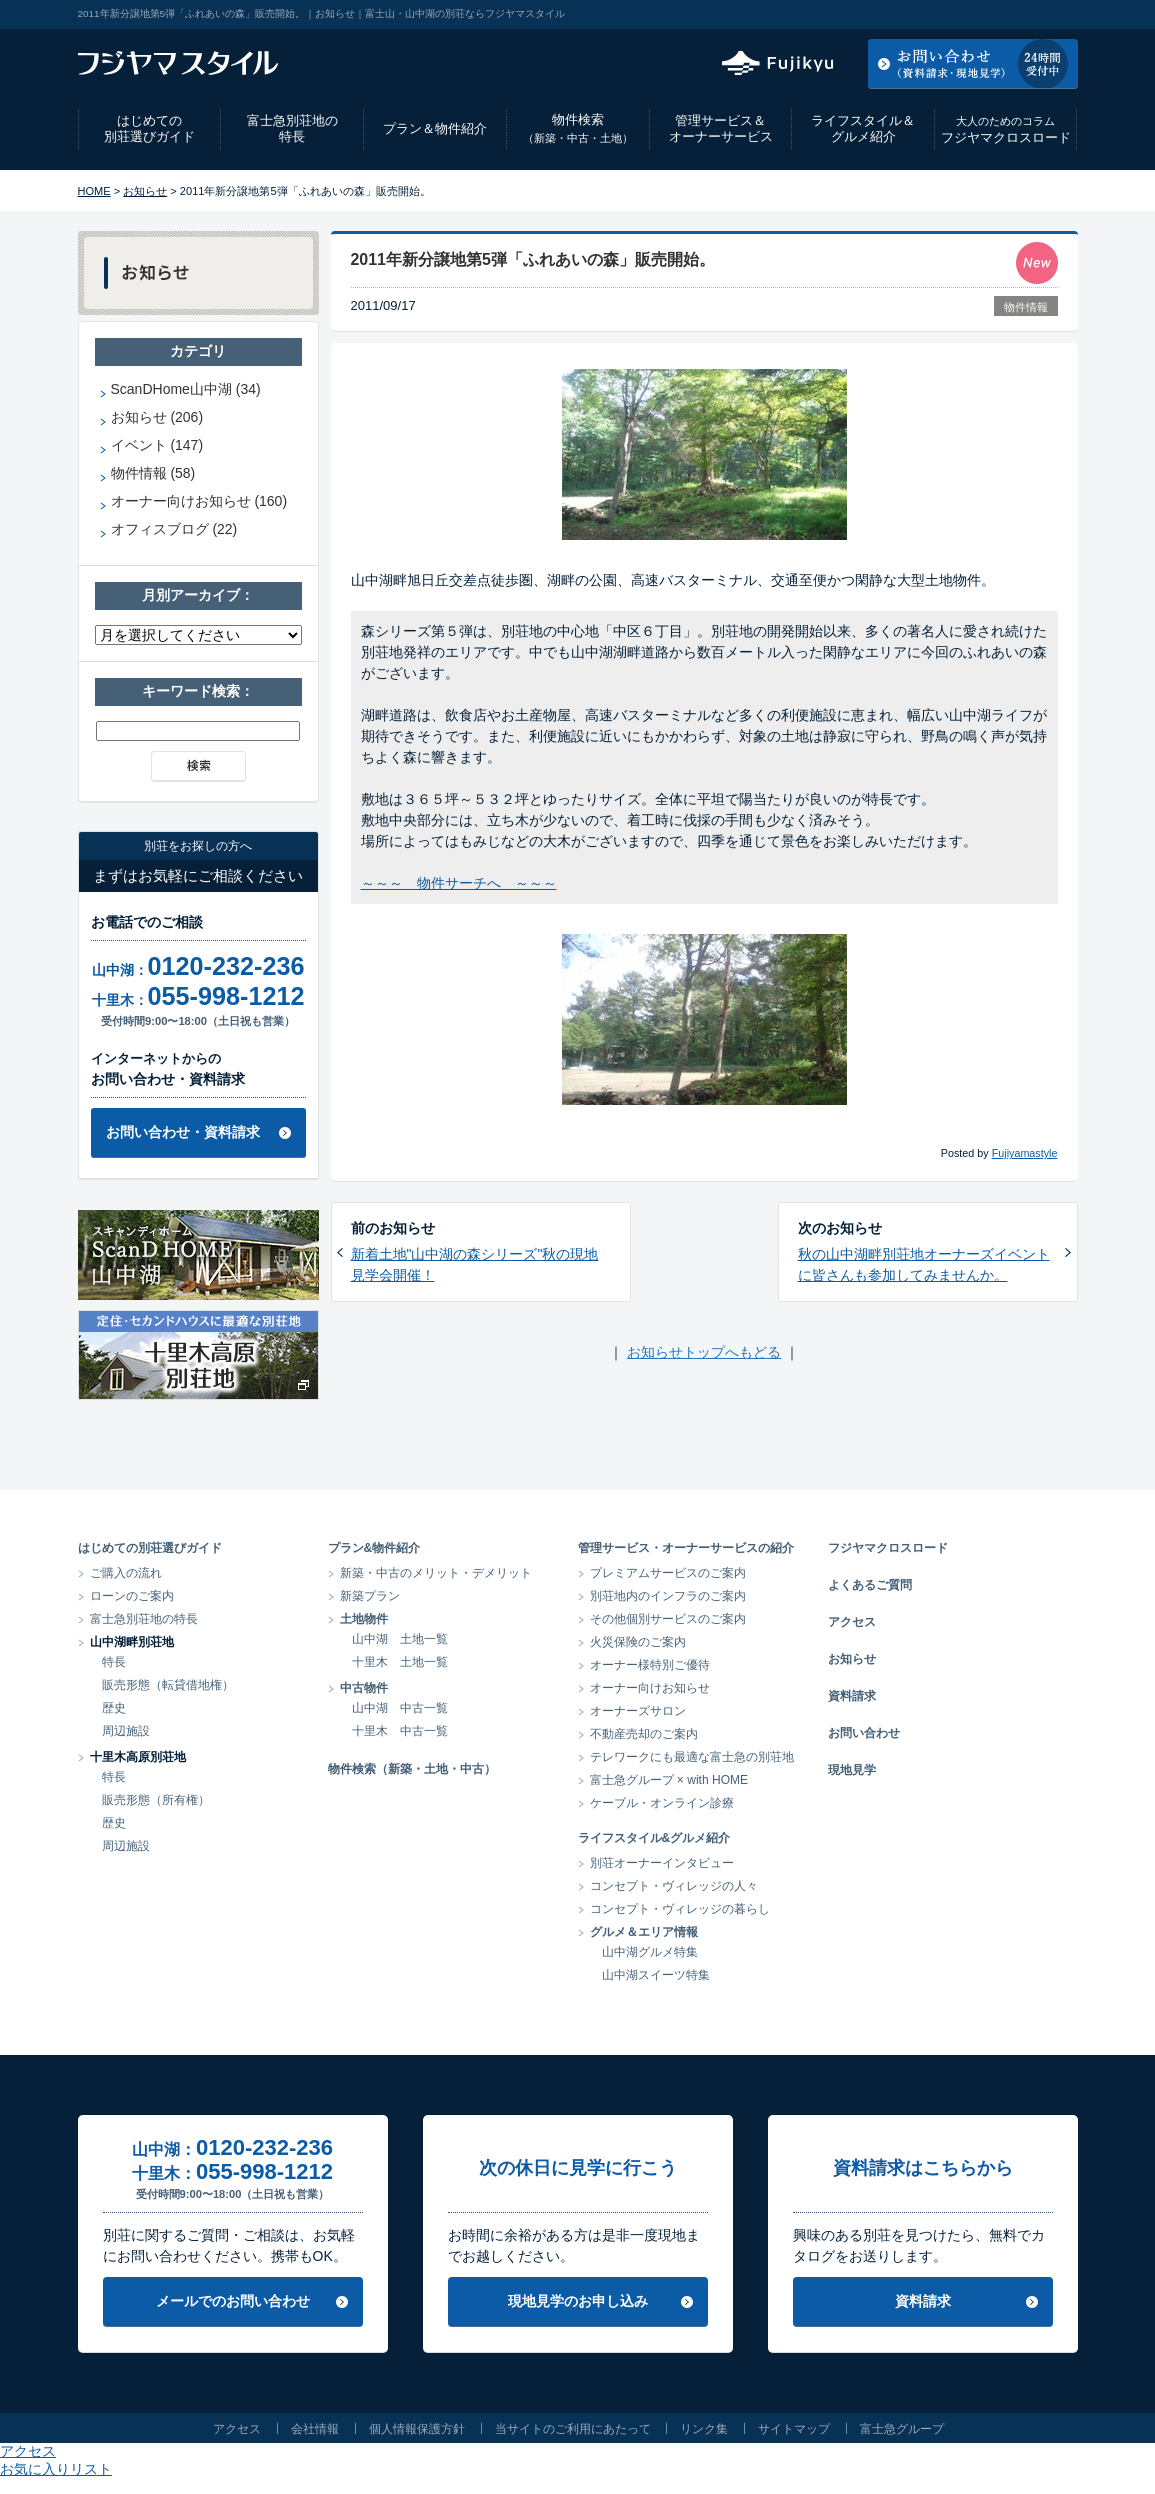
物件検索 (578, 128)
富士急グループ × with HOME (669, 1780)
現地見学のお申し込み (578, 2301)
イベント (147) (157, 445)
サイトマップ (794, 2429)
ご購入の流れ (126, 1573)
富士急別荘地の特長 (292, 129)
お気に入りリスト (1024, 14)
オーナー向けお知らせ (650, 1688)
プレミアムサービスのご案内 (668, 1573)
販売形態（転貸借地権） (168, 1685)
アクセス (917, 14)
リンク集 (704, 2429)
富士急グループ (902, 2429)
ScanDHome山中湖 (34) (186, 389)
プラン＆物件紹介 (435, 128)
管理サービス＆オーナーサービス (721, 129)
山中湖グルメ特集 (650, 1952)
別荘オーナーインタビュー (662, 1863)
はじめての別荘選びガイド (149, 129)
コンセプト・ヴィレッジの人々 (674, 1886)
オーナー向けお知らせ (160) (199, 501)
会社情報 (315, 2429)
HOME (94, 191)
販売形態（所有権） (156, 1800)
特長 (114, 1662)
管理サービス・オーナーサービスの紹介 (686, 1548)
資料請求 (852, 1696)
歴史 (114, 1708)
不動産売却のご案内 (644, 1734)
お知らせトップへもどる (704, 1352)
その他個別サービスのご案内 (668, 1619)
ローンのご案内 (132, 1596)
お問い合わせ (864, 1733)
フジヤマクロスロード (1006, 129)
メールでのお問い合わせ (233, 2301)
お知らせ (145, 191)
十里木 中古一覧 (400, 1731)
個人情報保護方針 (417, 2429)
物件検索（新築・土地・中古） (412, 1769)
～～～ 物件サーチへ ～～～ (459, 883)
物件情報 (1026, 307)
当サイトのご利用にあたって (573, 2429)
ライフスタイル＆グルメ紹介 (863, 129)
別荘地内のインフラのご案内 (668, 1596)
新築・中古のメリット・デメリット (436, 1573)
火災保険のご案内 (638, 1642)
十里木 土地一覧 (400, 1662)
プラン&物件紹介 (374, 1548)
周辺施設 (126, 1731)
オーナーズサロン (638, 1711)
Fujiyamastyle (1025, 1153)
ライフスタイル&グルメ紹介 (654, 1838)
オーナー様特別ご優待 (650, 1665)
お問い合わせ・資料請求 (183, 1132)
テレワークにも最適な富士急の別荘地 (692, 1757)
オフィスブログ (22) (174, 529)
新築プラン (370, 1596)
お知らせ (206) (157, 417)
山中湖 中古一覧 (400, 1708)
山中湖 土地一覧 (400, 1639)
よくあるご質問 (870, 1585)
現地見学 (852, 1770)
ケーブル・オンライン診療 (662, 1803)
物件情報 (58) (153, 473)
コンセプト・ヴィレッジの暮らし (680, 1909)
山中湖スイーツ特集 (656, 1975)
